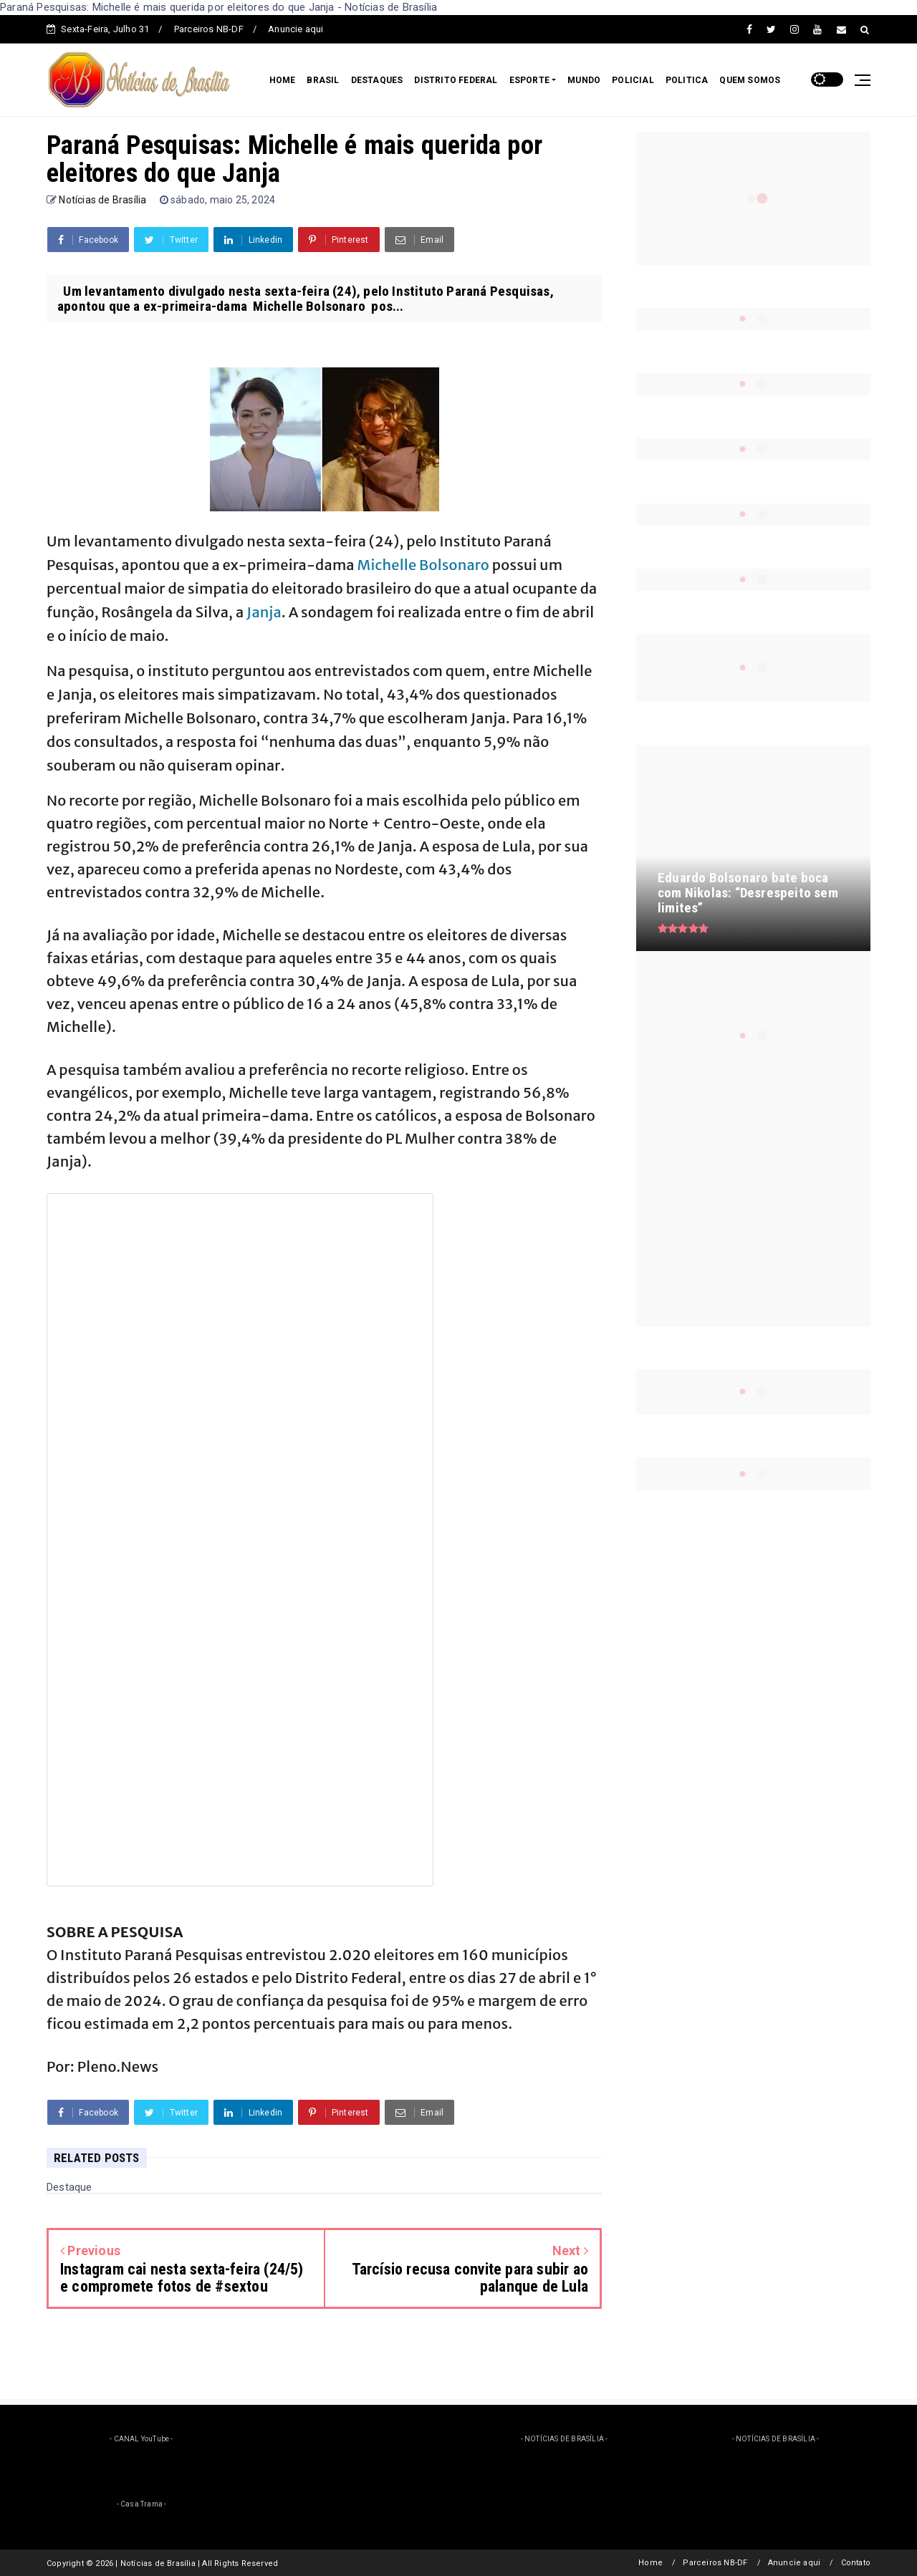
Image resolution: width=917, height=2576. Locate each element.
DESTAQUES (377, 80)
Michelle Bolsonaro (423, 565)
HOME (282, 80)
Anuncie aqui (295, 29)
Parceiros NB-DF (209, 29)
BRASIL (323, 80)
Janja (264, 612)
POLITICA (687, 80)
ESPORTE (529, 80)
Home (650, 2563)
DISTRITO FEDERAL (455, 80)
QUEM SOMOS (749, 80)
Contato (855, 2563)
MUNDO (583, 80)
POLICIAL (633, 80)
